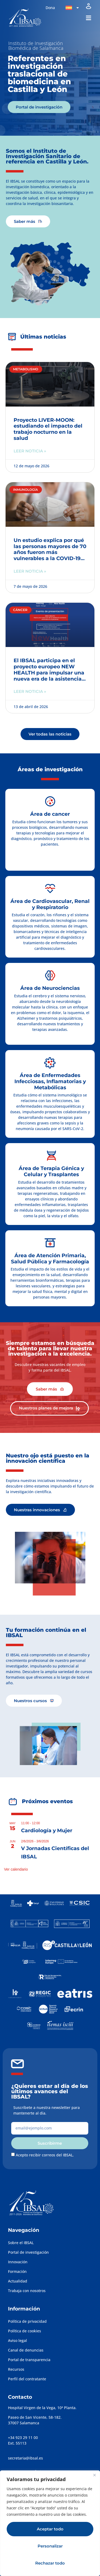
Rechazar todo (50, 2563)
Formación (17, 2271)
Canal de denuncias (25, 2350)
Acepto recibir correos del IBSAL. (45, 2154)
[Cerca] (94, 2475)
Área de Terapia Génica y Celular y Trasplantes (51, 1171)
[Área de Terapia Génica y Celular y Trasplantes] (51, 1156)
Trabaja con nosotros (27, 2290)
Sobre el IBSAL (21, 2242)
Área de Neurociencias (50, 988)
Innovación (17, 2261)
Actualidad (17, 2281)
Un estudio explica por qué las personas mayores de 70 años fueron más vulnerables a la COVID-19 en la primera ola (50, 552)
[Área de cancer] (50, 801)
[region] (50, 2523)
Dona (50, 7)
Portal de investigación (28, 2252)
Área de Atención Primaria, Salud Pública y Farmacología (50, 1258)
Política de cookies (24, 2330)
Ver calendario (16, 1869)
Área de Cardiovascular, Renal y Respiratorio (50, 904)
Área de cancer (50, 814)
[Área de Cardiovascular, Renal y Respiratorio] (50, 888)
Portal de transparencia (29, 2359)
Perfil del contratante (27, 2378)
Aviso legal (17, 2340)
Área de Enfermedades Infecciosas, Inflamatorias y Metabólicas (50, 1081)
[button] (88, 17)
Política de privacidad (27, 2321)
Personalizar (50, 2546)
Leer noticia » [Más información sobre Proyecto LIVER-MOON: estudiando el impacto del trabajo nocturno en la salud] (30, 450)
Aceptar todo (50, 2528)
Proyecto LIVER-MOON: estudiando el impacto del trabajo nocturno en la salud (48, 429)
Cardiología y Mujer (46, 1830)
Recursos (16, 2369)
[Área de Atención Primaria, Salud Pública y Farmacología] (50, 1243)
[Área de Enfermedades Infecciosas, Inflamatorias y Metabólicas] (50, 1062)
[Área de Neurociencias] (50, 975)
